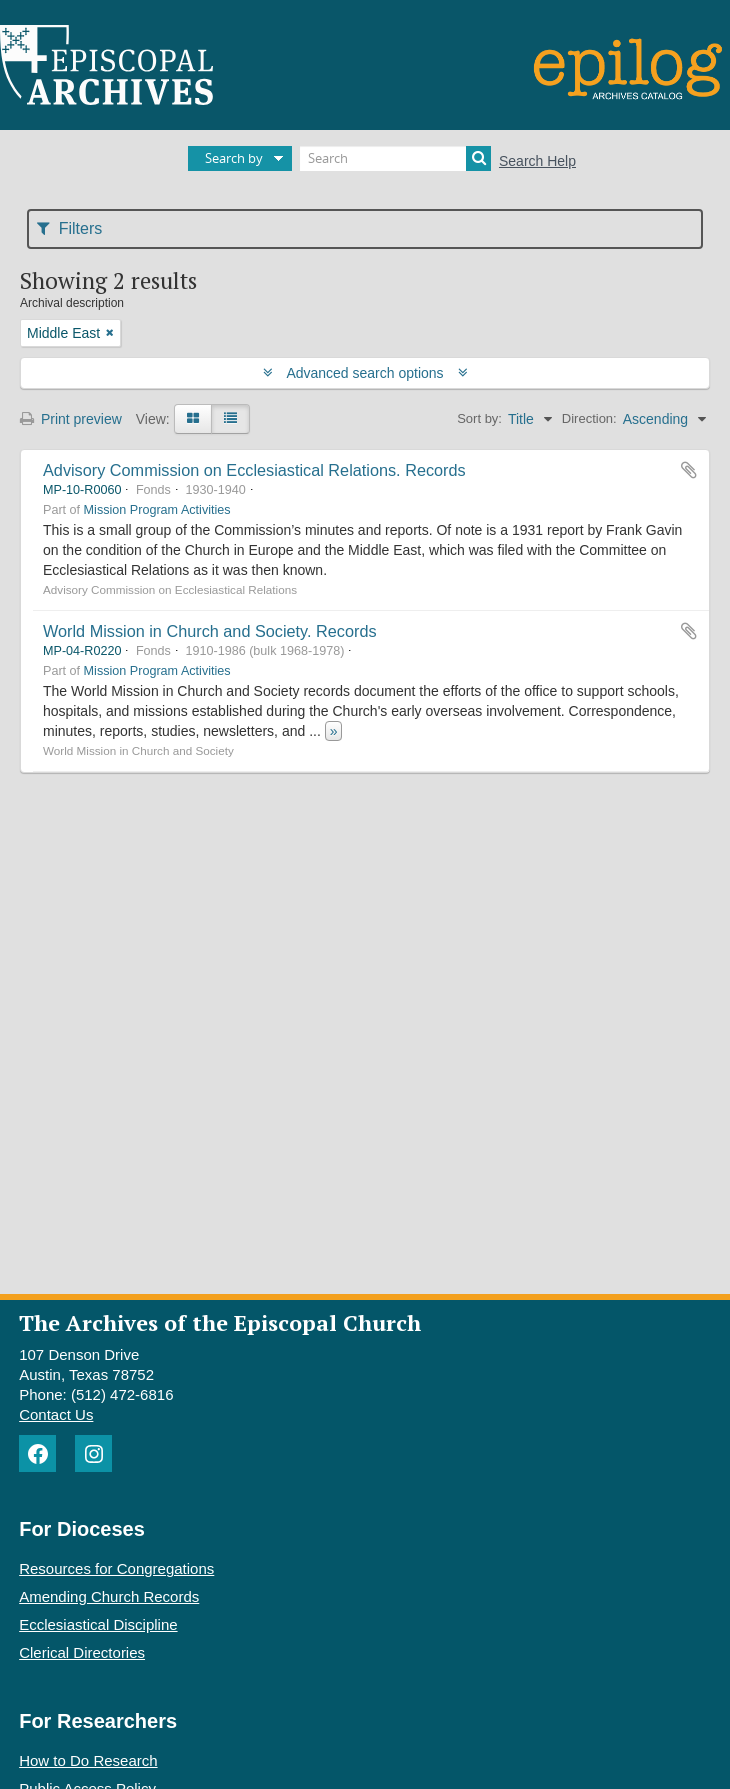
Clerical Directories (82, 1652)
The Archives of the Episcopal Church (220, 1322)
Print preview (71, 419)
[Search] (395, 158)
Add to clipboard (689, 470)
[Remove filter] (110, 333)
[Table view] (230, 419)
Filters (69, 228)
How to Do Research (88, 1760)
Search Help (537, 161)
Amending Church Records (109, 1596)
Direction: (589, 418)
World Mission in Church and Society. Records (210, 631)
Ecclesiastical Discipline (98, 1624)
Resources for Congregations (116, 1568)
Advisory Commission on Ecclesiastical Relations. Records (254, 470)
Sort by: (479, 418)
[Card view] (193, 419)
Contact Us (56, 1414)
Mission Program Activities (157, 510)
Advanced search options (365, 373)
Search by (234, 158)
